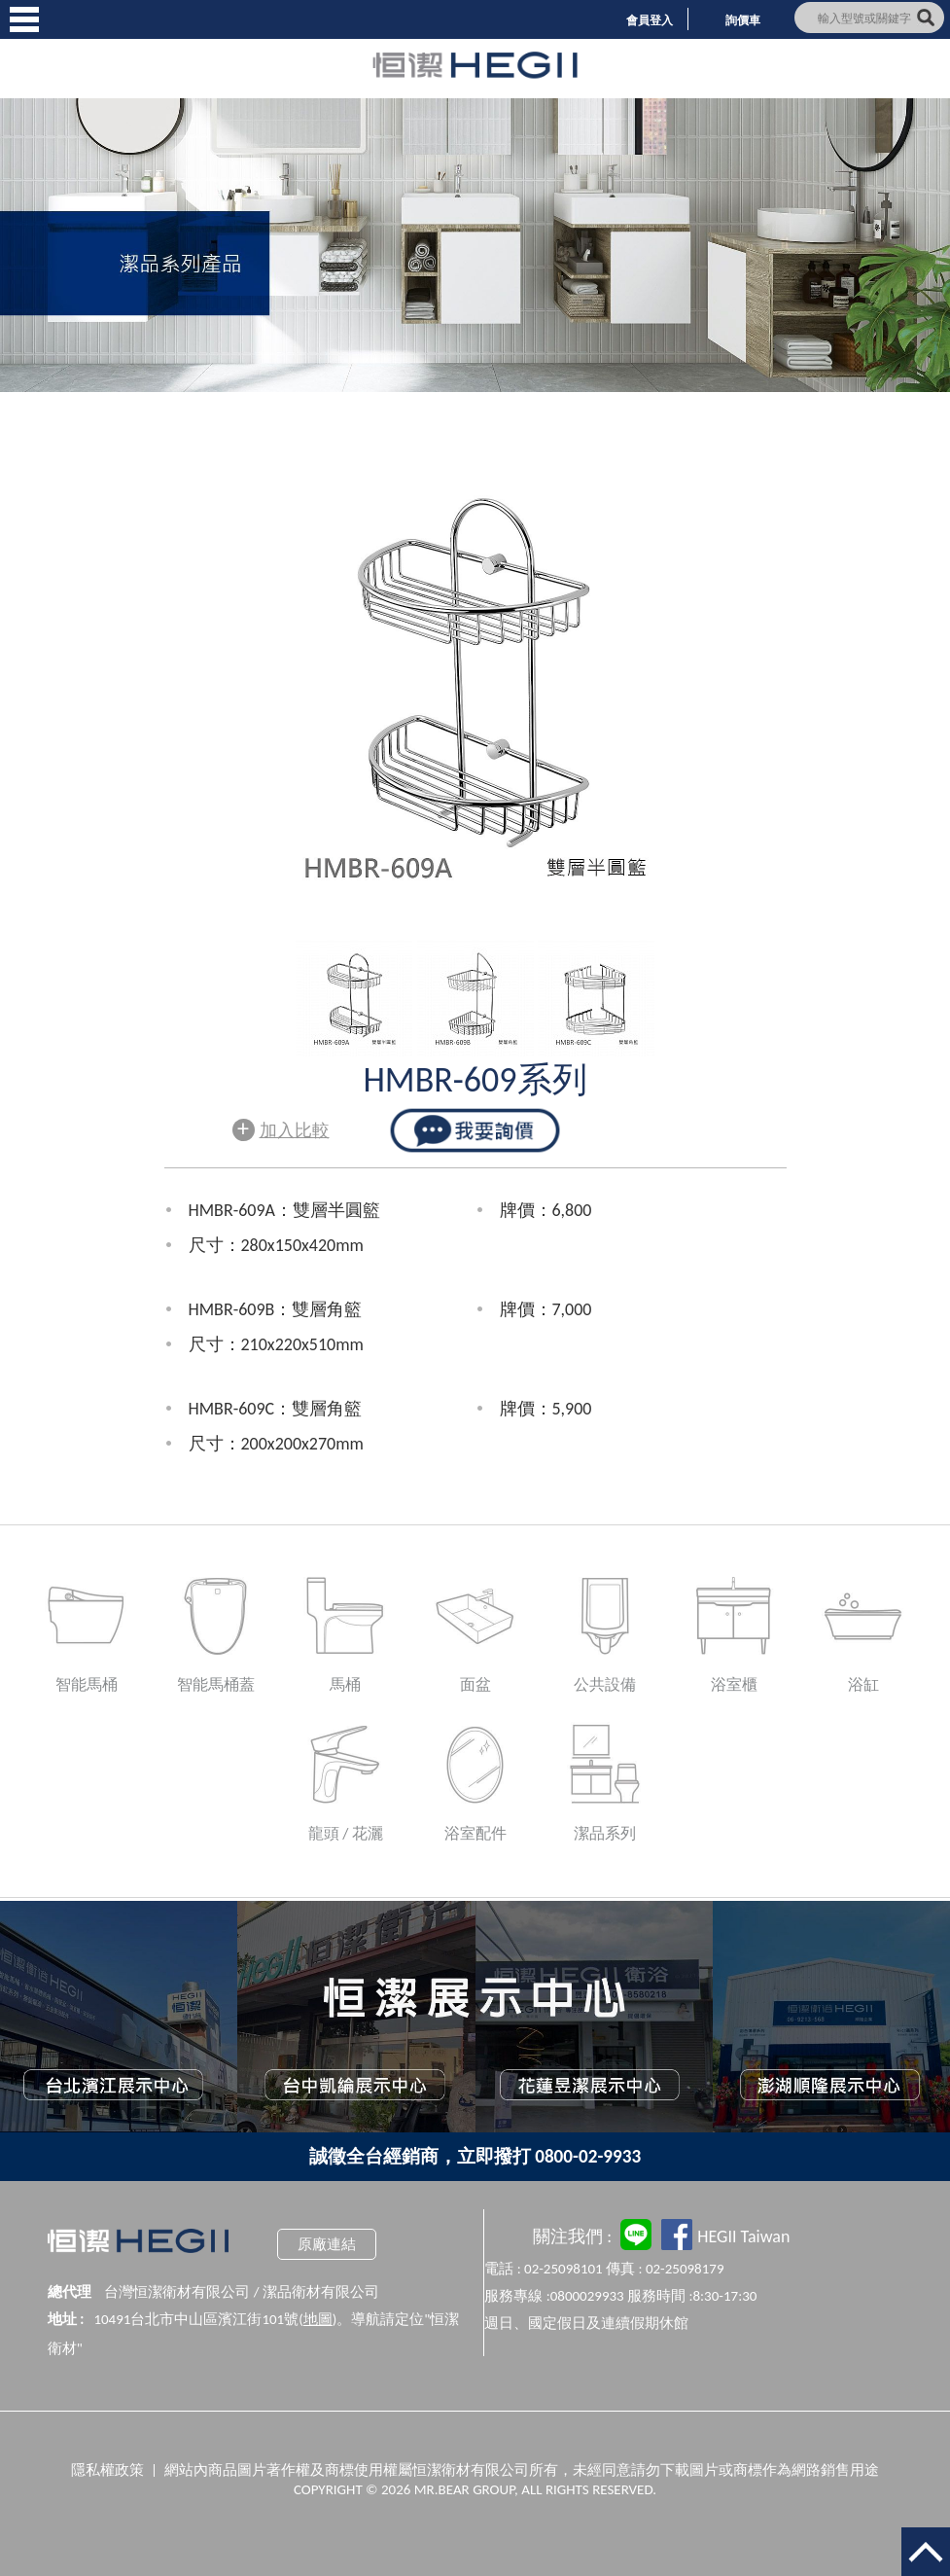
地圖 (318, 2319)
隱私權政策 (107, 2470)
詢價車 (742, 20)
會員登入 (649, 20)
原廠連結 (327, 2244)
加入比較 (281, 1128)
